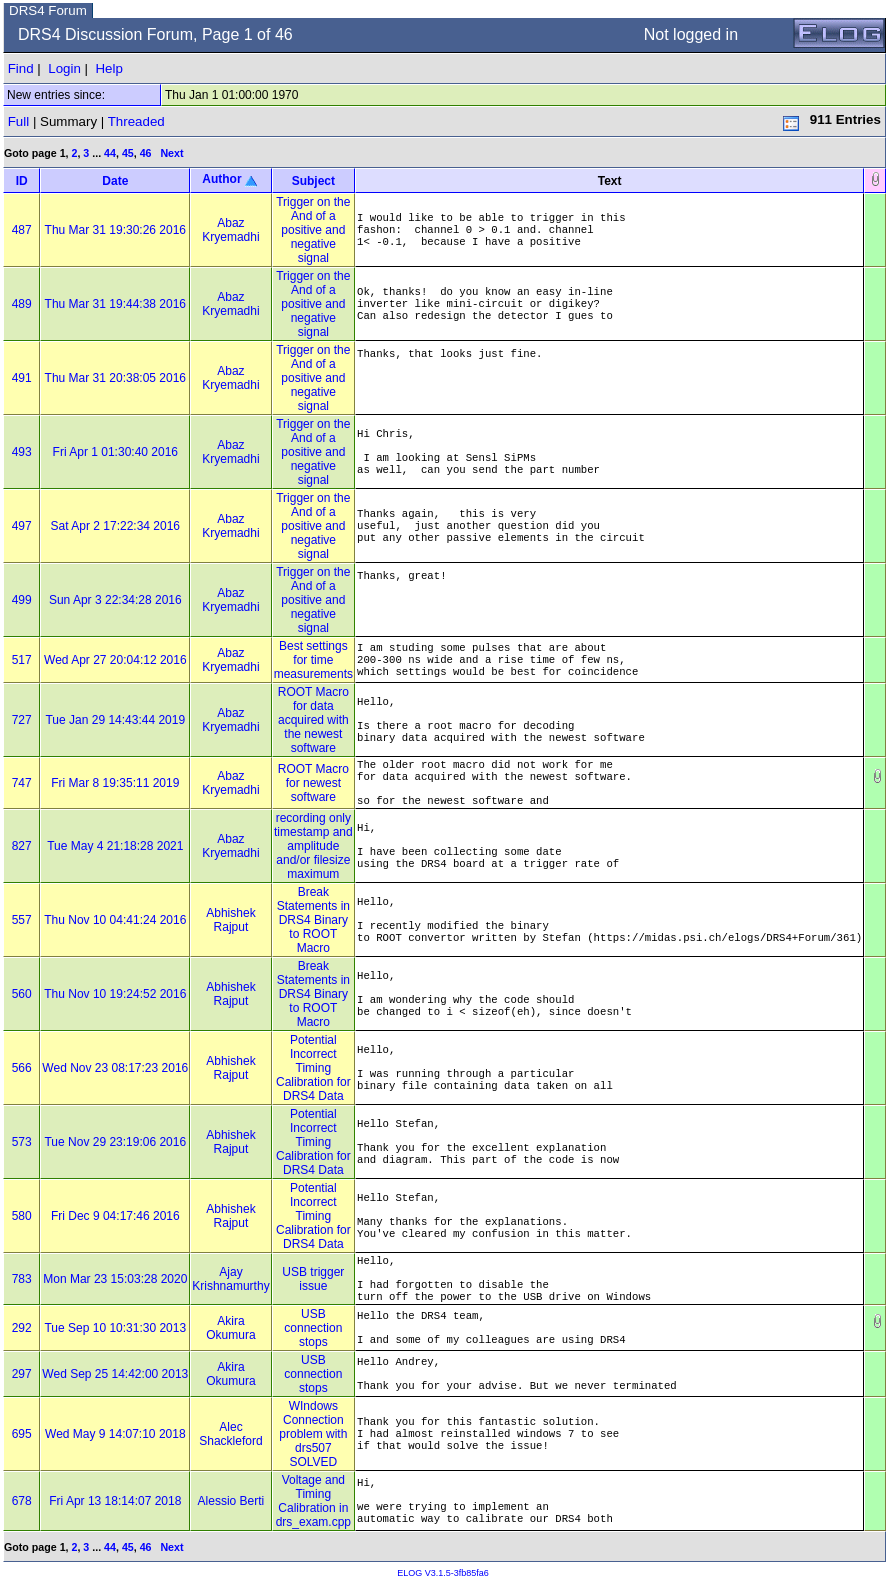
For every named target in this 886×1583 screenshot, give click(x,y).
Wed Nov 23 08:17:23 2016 (115, 1068)
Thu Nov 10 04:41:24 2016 (115, 920)
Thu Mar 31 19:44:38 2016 (115, 304)
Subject (313, 181)
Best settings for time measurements (313, 660)
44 (110, 153)
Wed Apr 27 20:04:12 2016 (115, 660)
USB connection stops (313, 1328)
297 (21, 1374)
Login (64, 68)
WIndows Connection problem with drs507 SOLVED (313, 1434)
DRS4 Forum (48, 10)
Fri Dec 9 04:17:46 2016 (115, 1216)
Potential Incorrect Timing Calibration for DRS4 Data (313, 1068)
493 (21, 452)
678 (21, 1501)
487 (21, 230)
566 (21, 1068)
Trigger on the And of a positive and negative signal (313, 230)
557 (21, 920)
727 (21, 720)
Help (108, 68)
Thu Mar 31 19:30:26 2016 (115, 230)
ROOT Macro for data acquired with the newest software (313, 720)
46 (146, 153)
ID (22, 181)
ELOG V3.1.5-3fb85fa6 (443, 1573)
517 (21, 660)
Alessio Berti (231, 1501)
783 (21, 1279)
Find (21, 68)
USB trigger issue (313, 1279)
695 (21, 1434)
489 (21, 304)
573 (21, 1142)
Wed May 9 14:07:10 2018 (115, 1434)
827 (21, 846)
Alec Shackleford (230, 1434)
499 (21, 600)
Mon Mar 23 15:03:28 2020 (115, 1279)
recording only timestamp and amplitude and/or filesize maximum (313, 846)
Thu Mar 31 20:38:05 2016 (115, 378)
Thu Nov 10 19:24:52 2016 (115, 994)
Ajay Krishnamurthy (230, 1279)
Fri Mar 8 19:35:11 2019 (115, 783)
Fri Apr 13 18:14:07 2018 (115, 1501)
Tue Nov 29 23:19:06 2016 (115, 1142)
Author (221, 179)
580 (21, 1216)
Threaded (136, 121)
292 (21, 1328)
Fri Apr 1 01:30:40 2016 (115, 452)
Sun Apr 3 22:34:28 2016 (115, 600)
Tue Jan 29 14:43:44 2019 (115, 720)
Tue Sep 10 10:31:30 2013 (115, 1328)
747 (21, 783)
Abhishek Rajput (230, 920)
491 (21, 378)
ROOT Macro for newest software (313, 783)
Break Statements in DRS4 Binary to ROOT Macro (313, 920)
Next (171, 153)
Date (115, 181)
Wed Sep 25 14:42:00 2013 (115, 1374)
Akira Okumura (230, 1328)
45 (128, 153)
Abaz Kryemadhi (230, 230)
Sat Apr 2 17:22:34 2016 (115, 526)
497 (21, 526)
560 (21, 994)
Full (18, 121)
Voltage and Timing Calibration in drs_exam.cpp (313, 1501)
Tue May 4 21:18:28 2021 (115, 846)
